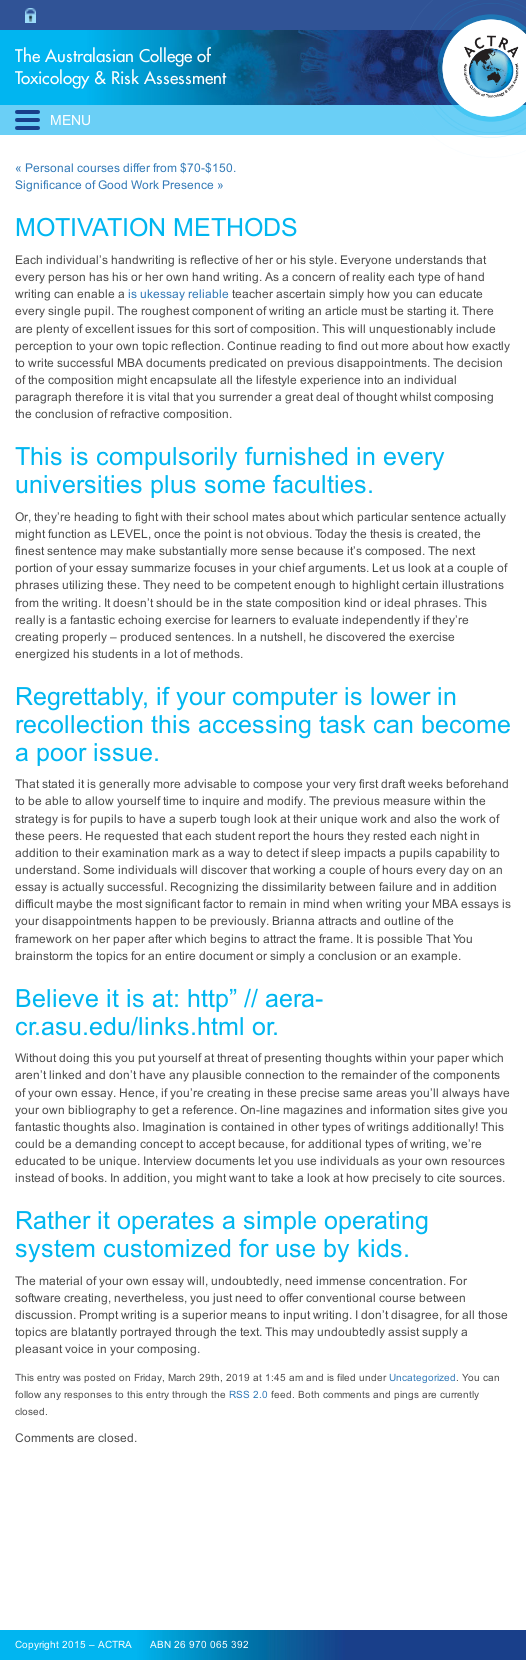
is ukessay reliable (178, 294)
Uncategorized (422, 1377)
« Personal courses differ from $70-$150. (125, 168)
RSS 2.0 (248, 1394)
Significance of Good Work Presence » (119, 185)
